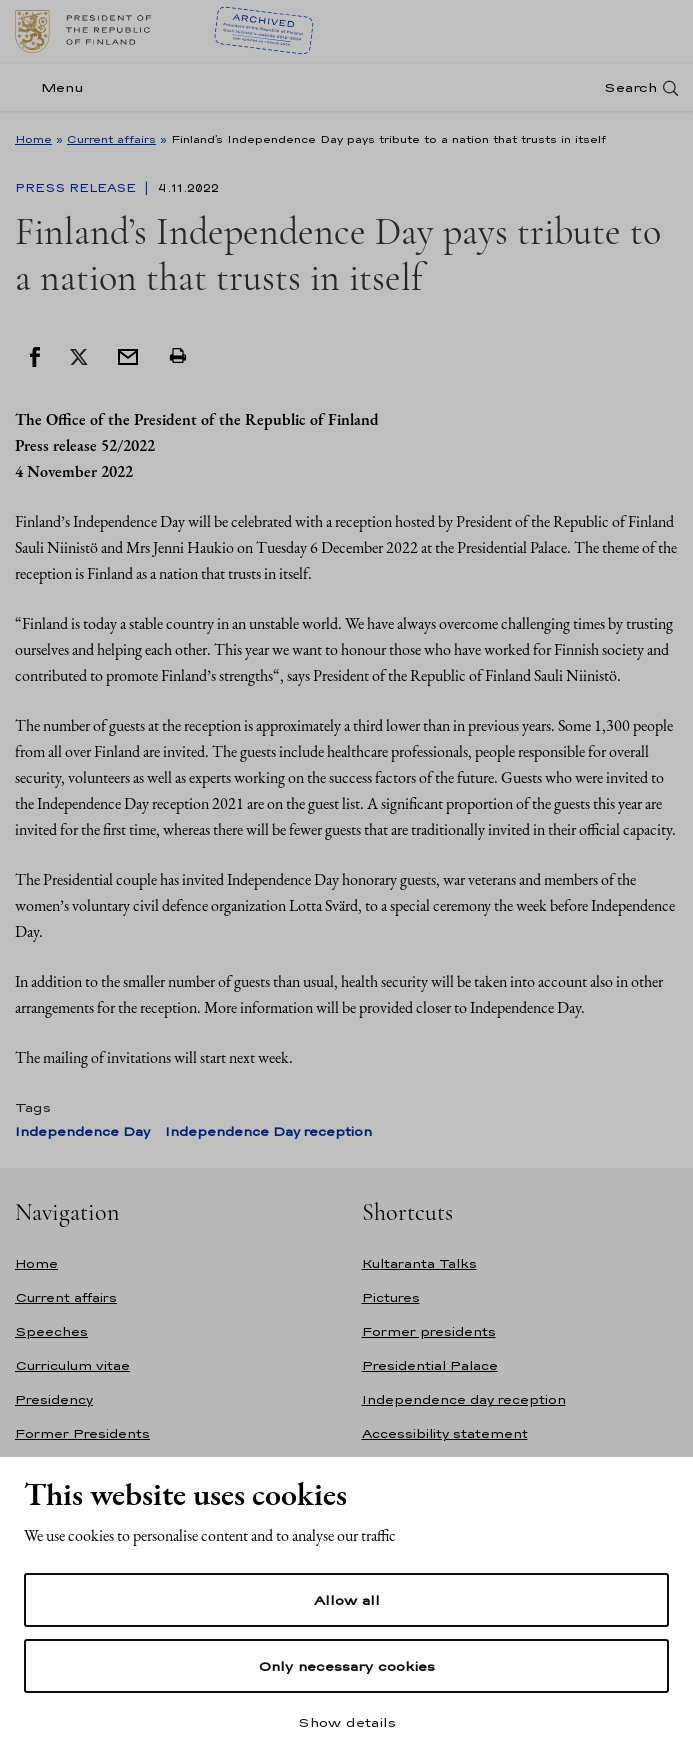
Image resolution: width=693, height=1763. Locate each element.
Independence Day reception (268, 1131)
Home (33, 139)
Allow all (347, 1600)
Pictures (391, 1297)
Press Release (77, 188)
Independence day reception (464, 1399)
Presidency (54, 1399)
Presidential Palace (430, 1365)
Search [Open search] (630, 87)
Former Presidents (82, 1433)
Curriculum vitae (72, 1365)
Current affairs (111, 139)
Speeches (51, 1331)
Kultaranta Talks (419, 1263)
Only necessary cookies (346, 1666)
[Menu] (55, 87)
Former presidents (429, 1331)
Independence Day (82, 1131)
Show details (347, 1722)
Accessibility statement (445, 1433)
